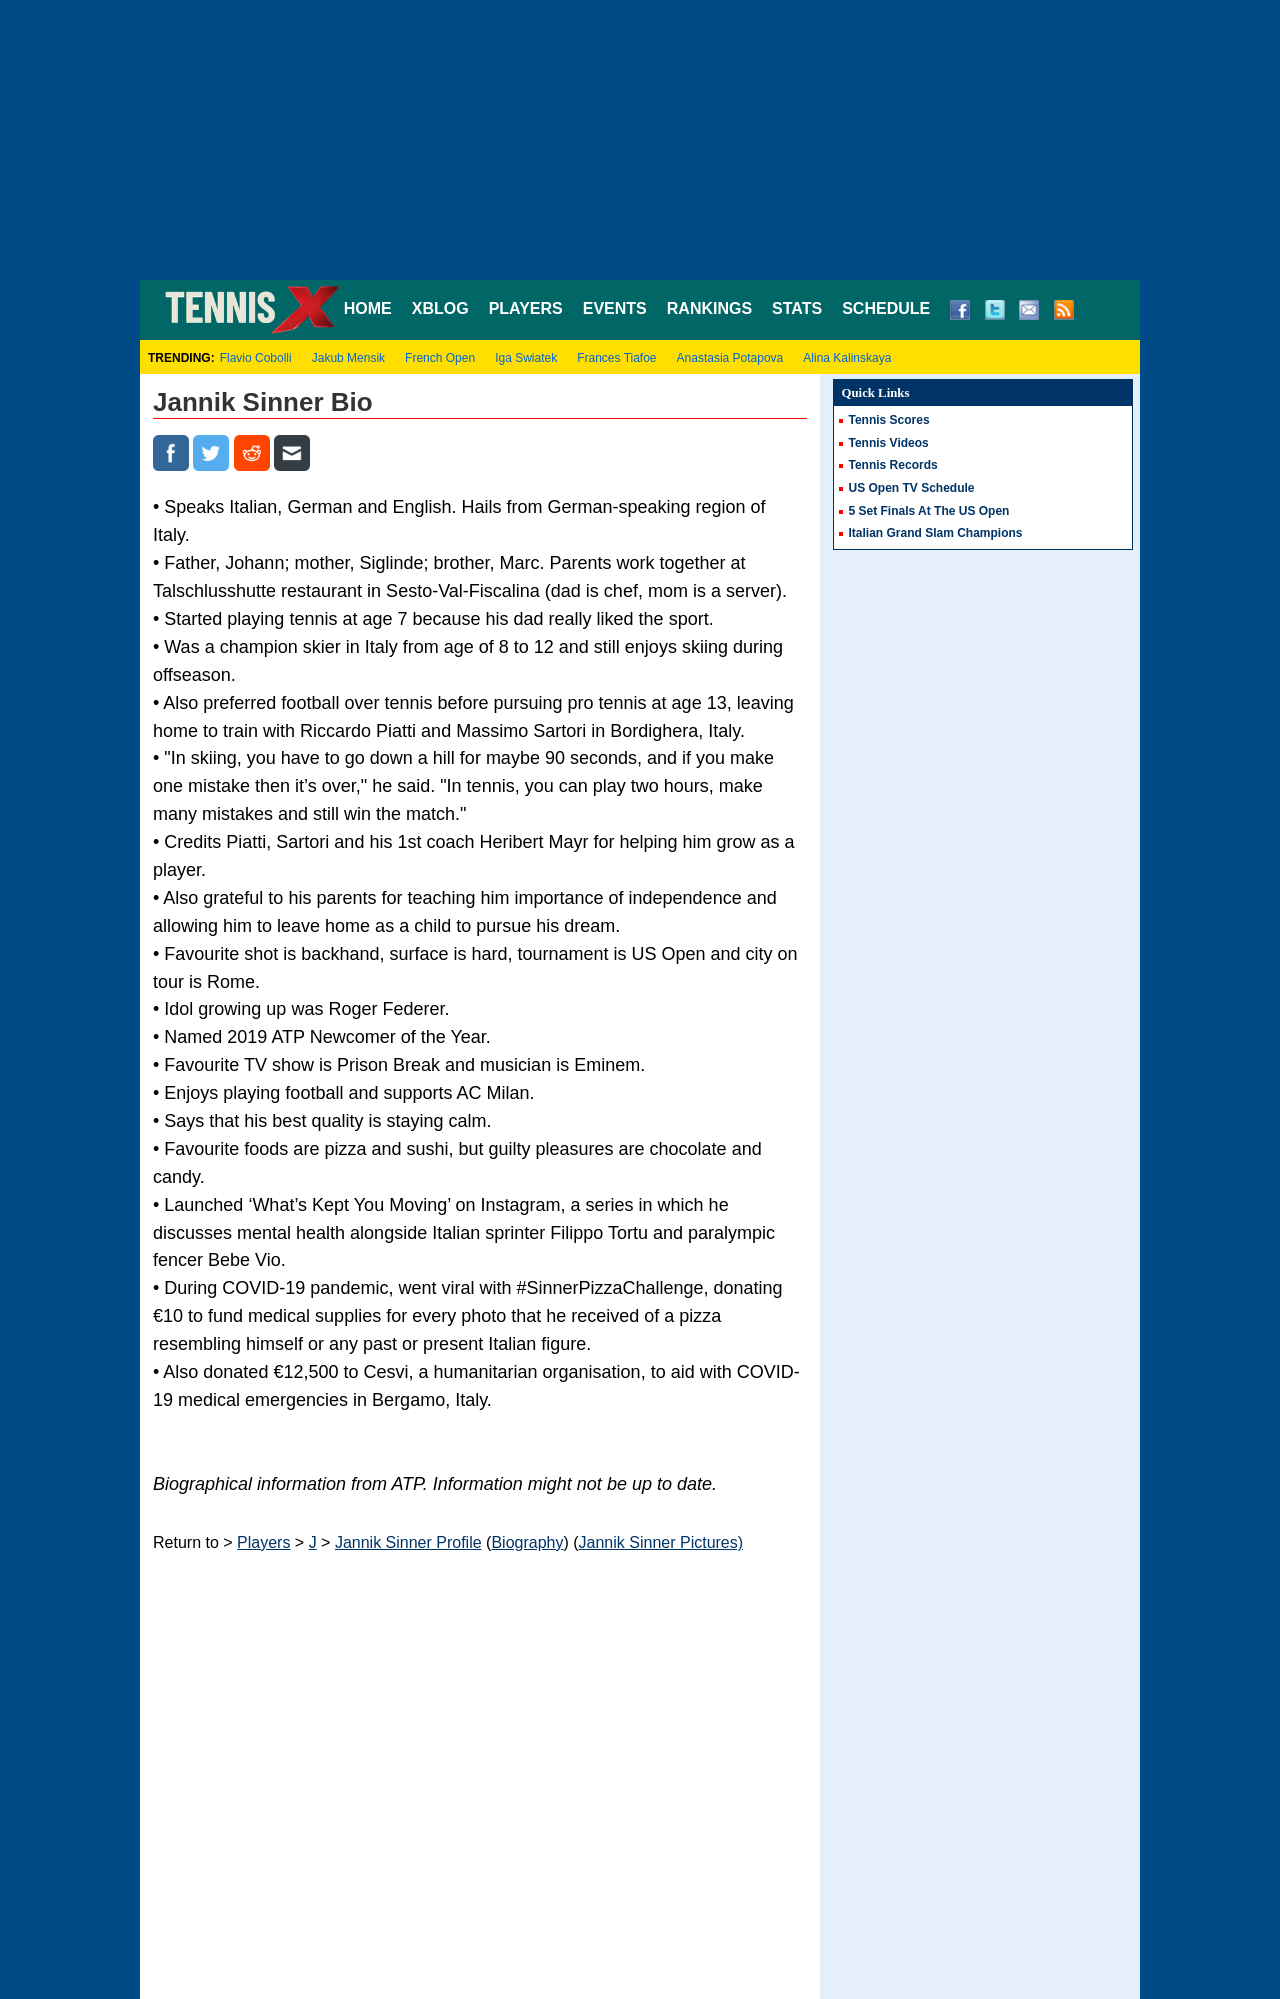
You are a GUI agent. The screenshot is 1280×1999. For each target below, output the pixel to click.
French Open (440, 358)
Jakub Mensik (348, 358)
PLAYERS (526, 308)
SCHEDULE (886, 308)
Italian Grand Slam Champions (936, 533)
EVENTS (615, 308)
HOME (368, 308)
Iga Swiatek (526, 358)
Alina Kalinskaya (847, 358)
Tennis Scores (889, 420)
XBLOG (440, 308)
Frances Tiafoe (616, 358)
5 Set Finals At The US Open (929, 511)
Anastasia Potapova (730, 358)
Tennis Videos (889, 443)
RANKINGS (709, 308)
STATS (797, 308)
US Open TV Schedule (912, 488)
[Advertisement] (640, 140)
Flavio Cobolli (256, 358)
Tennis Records (893, 465)
